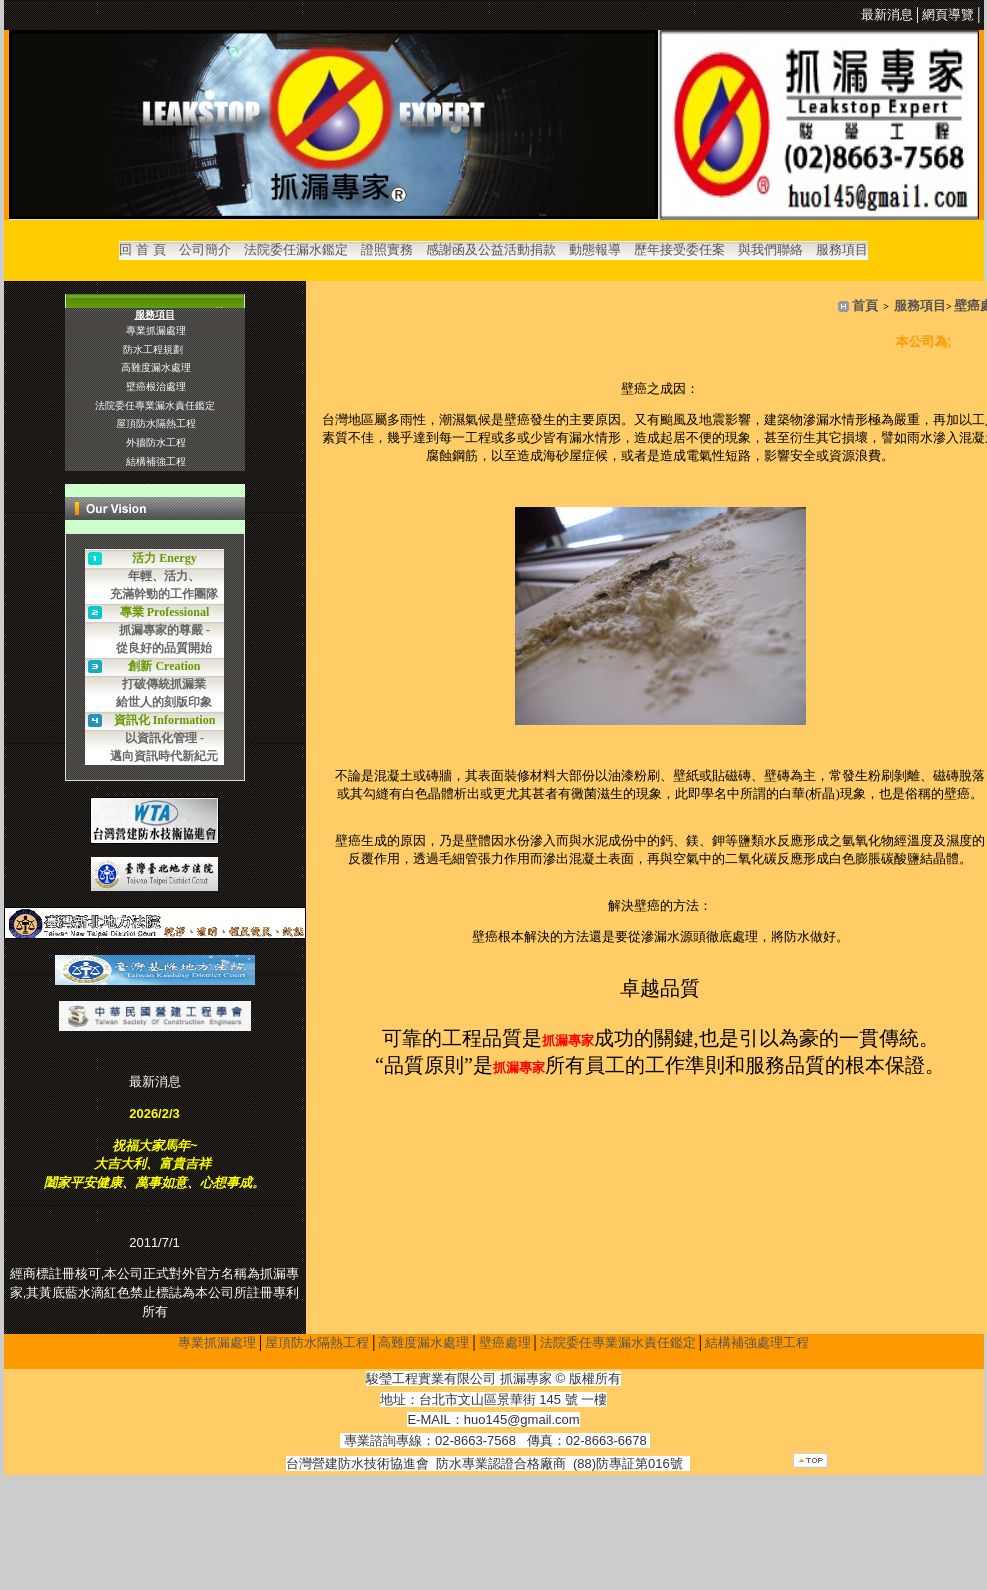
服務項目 (842, 249)
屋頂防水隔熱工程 (317, 1345)
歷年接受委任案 (679, 249)
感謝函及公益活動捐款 (491, 249)
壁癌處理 (505, 1345)
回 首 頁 (142, 249)
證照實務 (387, 249)
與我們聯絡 (770, 249)
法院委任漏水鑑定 (296, 249)
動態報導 (595, 249)
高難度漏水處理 (423, 1345)
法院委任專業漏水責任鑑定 (618, 1345)
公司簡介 (205, 249)
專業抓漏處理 (217, 1345)
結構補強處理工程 (757, 1345)
